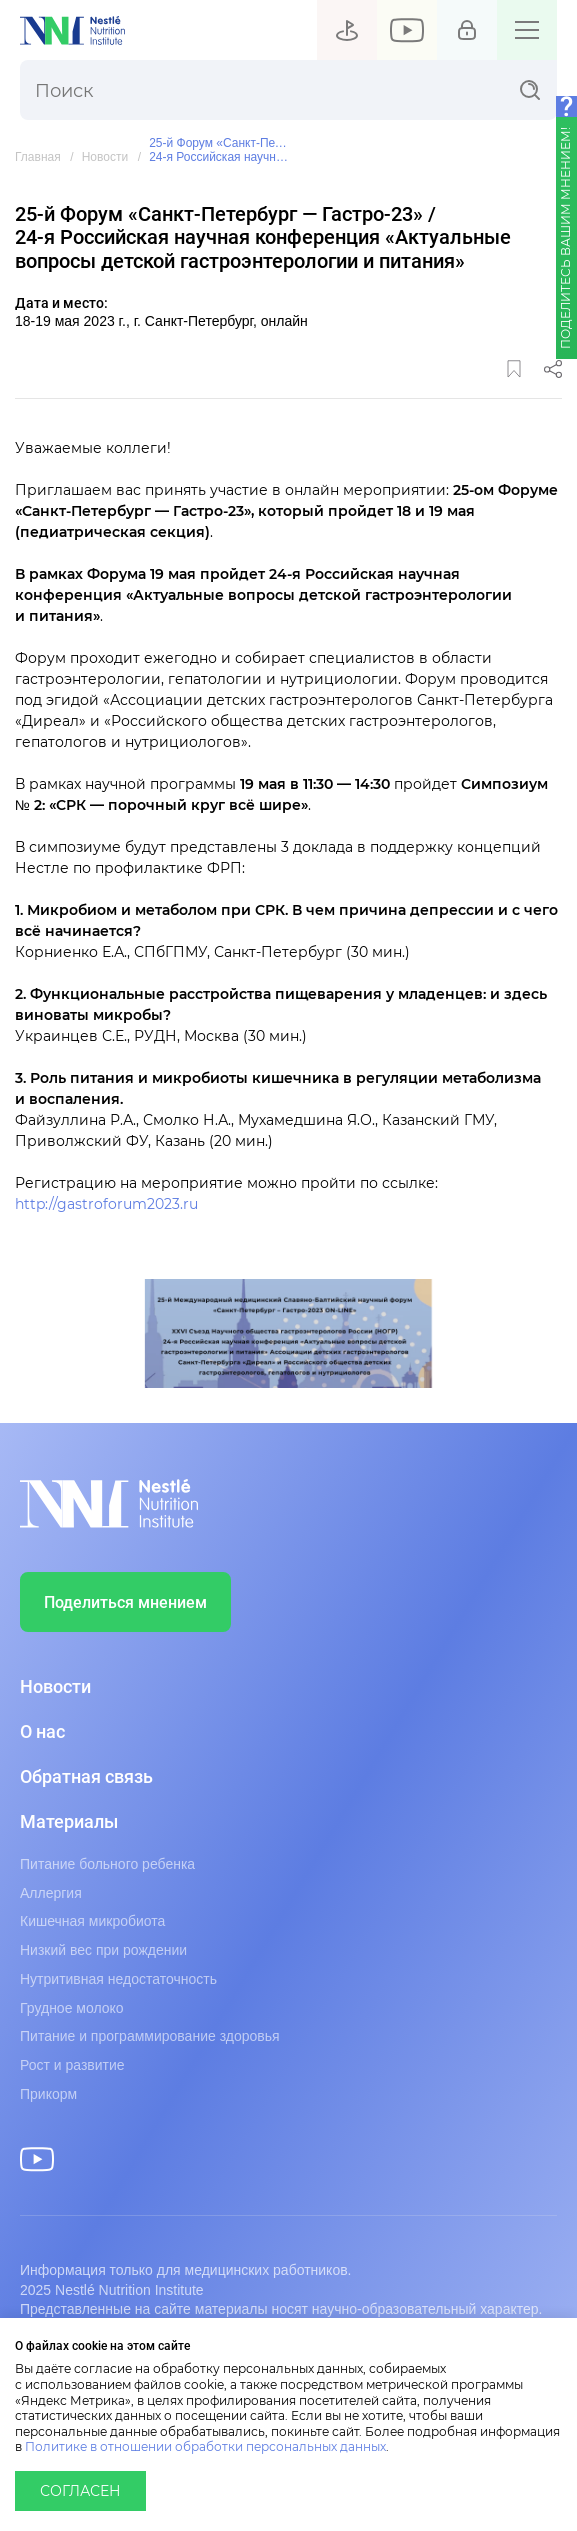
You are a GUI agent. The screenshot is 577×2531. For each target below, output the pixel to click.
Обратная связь (86, 1777)
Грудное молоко (72, 2008)
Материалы (69, 1822)
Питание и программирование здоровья (150, 2036)
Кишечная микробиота (92, 1921)
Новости (105, 157)
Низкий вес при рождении (103, 1950)
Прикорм (48, 2094)
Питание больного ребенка (107, 1864)
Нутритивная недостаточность (118, 1979)
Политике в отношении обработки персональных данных (205, 2447)
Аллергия (51, 1893)
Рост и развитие (72, 2065)
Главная (38, 157)
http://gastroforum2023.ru (106, 1205)
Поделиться (553, 369)
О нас (42, 1732)
